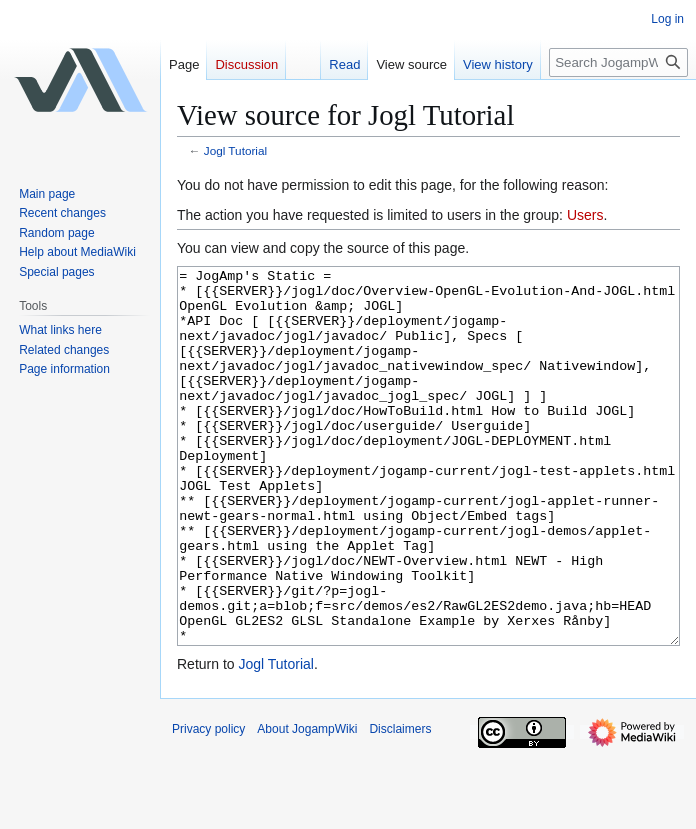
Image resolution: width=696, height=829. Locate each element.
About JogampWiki (307, 804)
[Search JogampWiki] (618, 62)
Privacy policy (208, 804)
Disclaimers (400, 804)
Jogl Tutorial (235, 150)
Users (585, 215)
